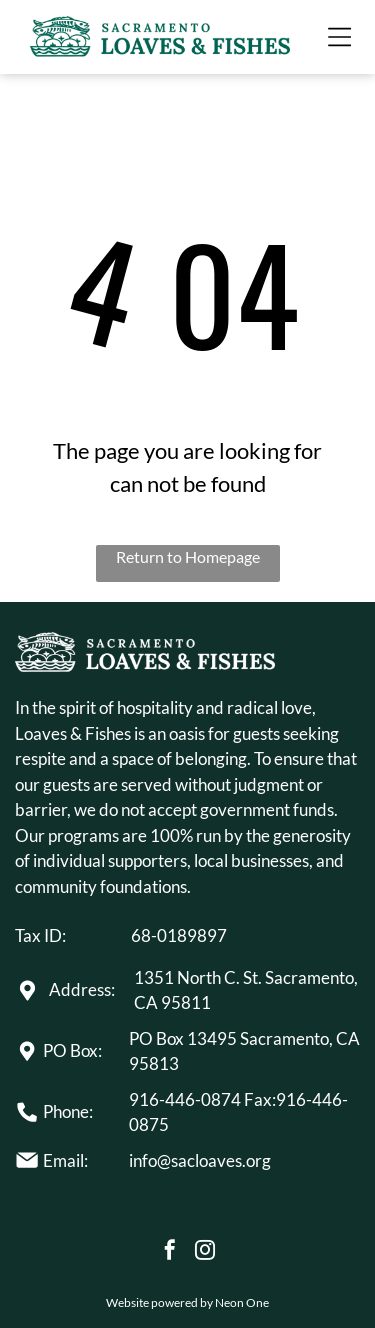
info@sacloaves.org (200, 1160)
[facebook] (170, 1252)
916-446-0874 (185, 1099)
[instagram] (205, 1252)
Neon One (242, 1302)
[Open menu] (339, 37)
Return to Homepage (188, 556)
